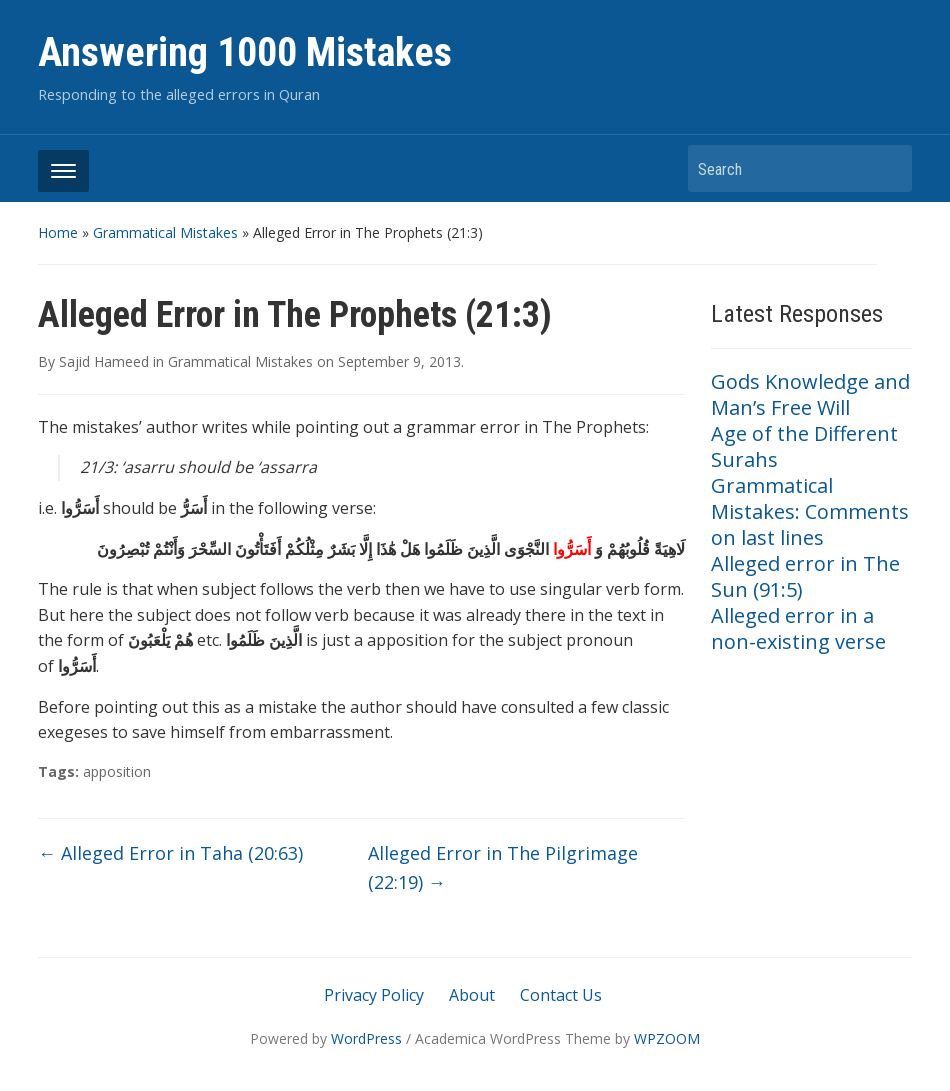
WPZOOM (667, 1038)
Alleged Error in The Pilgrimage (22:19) (503, 867)
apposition (117, 771)
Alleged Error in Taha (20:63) (170, 853)
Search (887, 168)
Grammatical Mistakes (165, 232)
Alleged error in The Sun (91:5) (805, 576)
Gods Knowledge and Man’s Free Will (810, 394)
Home (58, 232)
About (472, 995)
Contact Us (561, 995)
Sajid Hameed (104, 361)
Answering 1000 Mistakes (245, 52)
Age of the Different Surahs (804, 446)
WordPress (366, 1038)
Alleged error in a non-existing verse (798, 628)
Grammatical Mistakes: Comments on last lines (810, 511)
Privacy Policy (374, 995)
